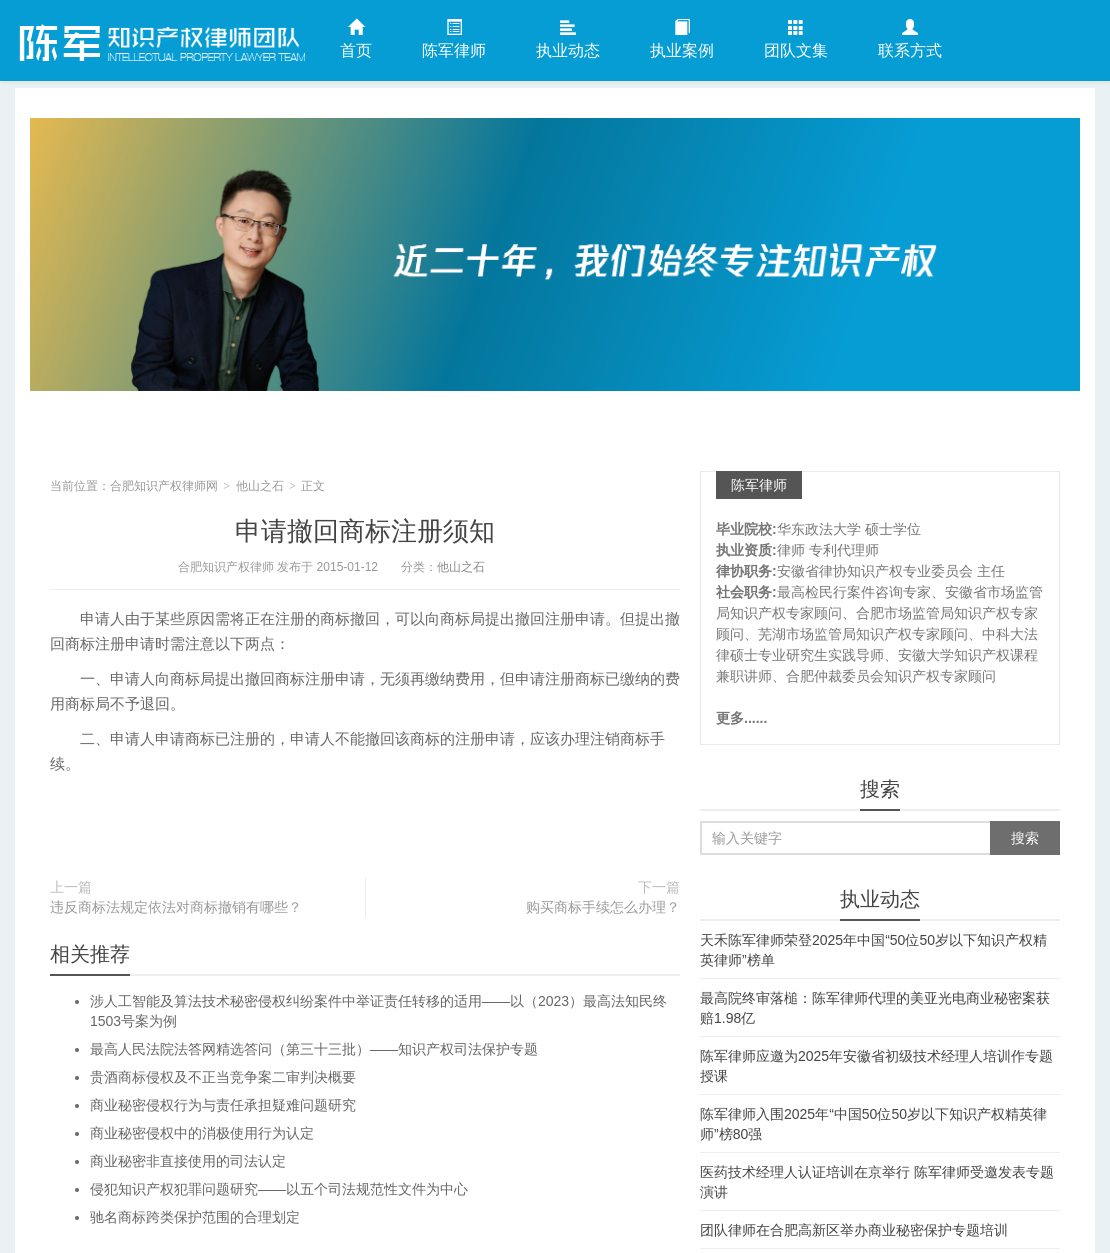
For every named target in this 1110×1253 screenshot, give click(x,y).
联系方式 (910, 39)
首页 (356, 39)
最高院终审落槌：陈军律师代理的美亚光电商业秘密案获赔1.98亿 (875, 1008)
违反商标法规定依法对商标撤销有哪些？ (176, 907)
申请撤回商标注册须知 (365, 531)
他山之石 (260, 486)
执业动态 (568, 39)
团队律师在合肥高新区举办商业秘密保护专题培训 (854, 1230)
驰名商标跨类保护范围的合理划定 (195, 1217)
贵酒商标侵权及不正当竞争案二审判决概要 (223, 1077)
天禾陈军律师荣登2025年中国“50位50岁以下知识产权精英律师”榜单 (873, 950)
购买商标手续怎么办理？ (603, 907)
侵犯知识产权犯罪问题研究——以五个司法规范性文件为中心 (279, 1189)
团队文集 (796, 39)
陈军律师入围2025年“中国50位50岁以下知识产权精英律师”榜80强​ (873, 1124)
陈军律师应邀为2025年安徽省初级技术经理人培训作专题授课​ (876, 1066)
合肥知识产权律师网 (160, 39)
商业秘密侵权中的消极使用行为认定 (202, 1133)
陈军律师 (454, 39)
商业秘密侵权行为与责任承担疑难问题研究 (223, 1105)
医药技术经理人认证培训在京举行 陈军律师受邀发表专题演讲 (877, 1182)
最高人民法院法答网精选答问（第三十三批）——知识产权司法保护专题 (314, 1049)
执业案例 (682, 39)
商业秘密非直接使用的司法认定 (188, 1161)
